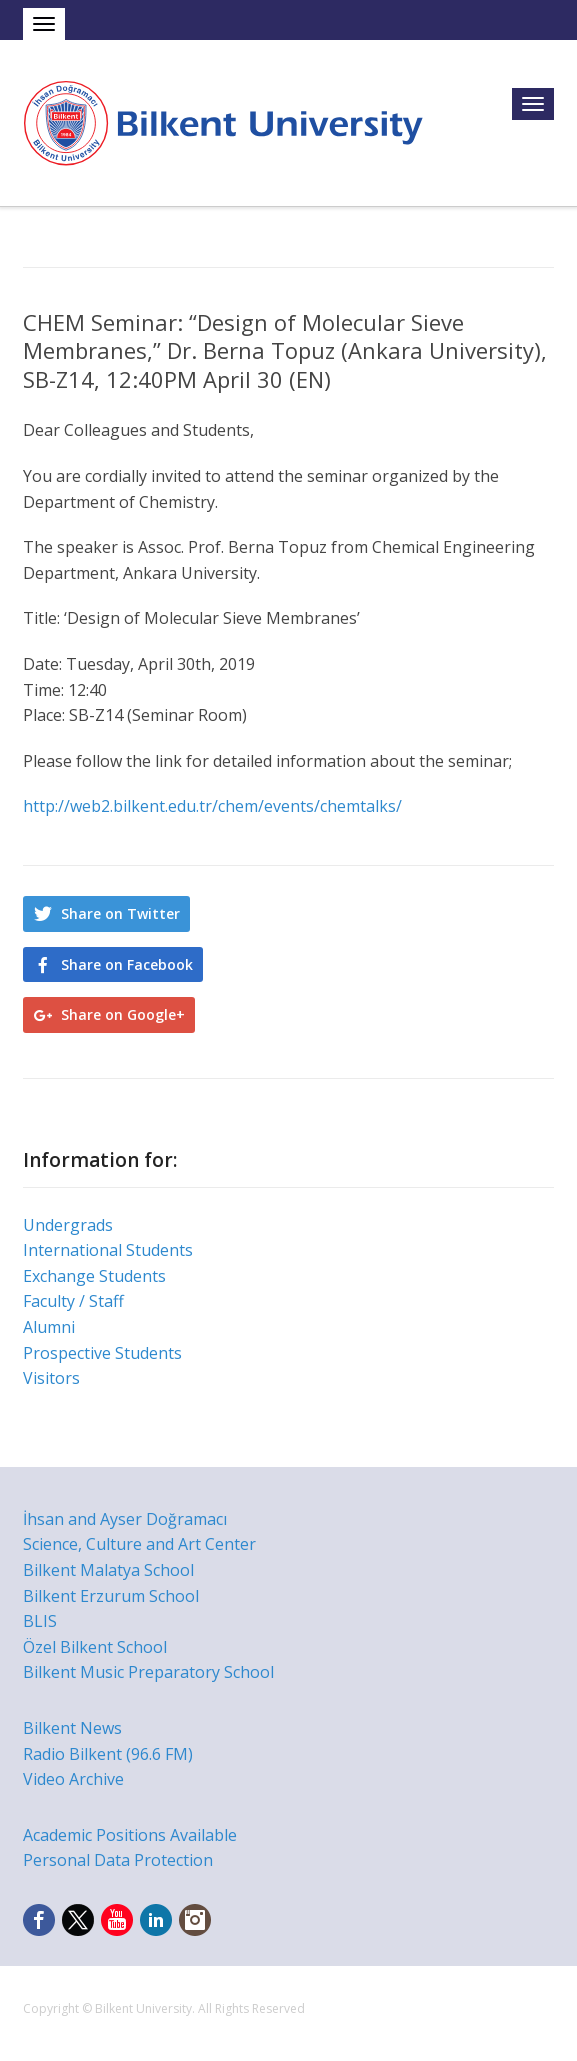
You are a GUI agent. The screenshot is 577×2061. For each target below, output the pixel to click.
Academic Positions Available (130, 1835)
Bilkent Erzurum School (111, 1596)
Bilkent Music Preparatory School (148, 1672)
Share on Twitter (120, 913)
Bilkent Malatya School (108, 1570)
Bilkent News (72, 1728)
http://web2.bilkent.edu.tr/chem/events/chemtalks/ (212, 806)
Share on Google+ (123, 1014)
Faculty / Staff (73, 1301)
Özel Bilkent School (95, 1647)
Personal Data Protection (118, 1860)
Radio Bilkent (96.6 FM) (108, 1754)
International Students (108, 1250)
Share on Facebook (127, 964)
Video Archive (73, 1779)
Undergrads (68, 1225)
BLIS (40, 1621)
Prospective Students (102, 1353)
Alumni (49, 1327)
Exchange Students (94, 1276)
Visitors (51, 1378)
